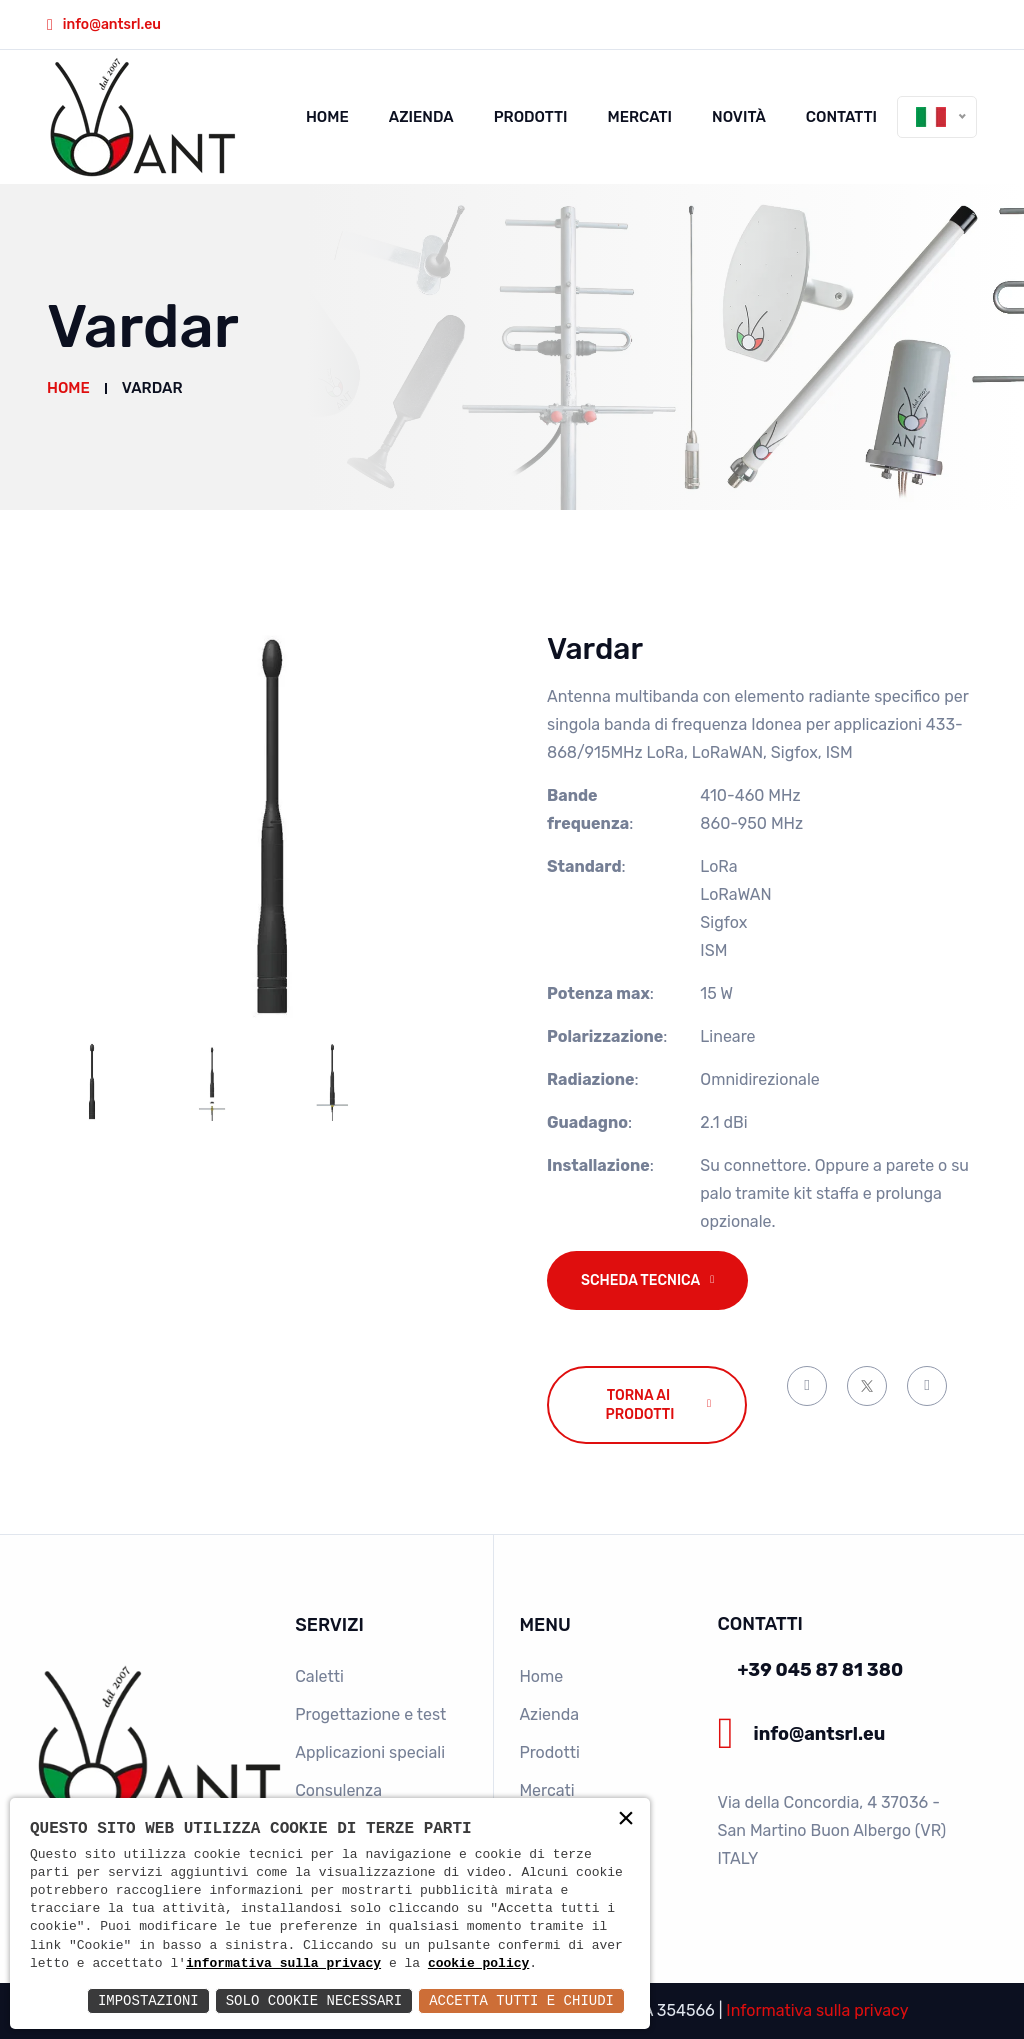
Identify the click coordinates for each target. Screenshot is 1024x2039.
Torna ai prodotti (640, 1405)
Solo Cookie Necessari (314, 2000)
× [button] (626, 1820)
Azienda (421, 117)
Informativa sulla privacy (817, 2010)
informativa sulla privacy (283, 1964)
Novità (739, 117)
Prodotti (531, 117)
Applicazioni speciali (370, 1752)
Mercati (640, 117)
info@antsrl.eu (112, 24)
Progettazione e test (370, 1714)
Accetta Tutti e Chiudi (521, 2000)
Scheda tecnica (640, 1280)
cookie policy (478, 1964)
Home (327, 117)
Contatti (841, 117)
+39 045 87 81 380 (821, 1670)
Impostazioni (148, 2000)
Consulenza (338, 1790)
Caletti (319, 1676)
